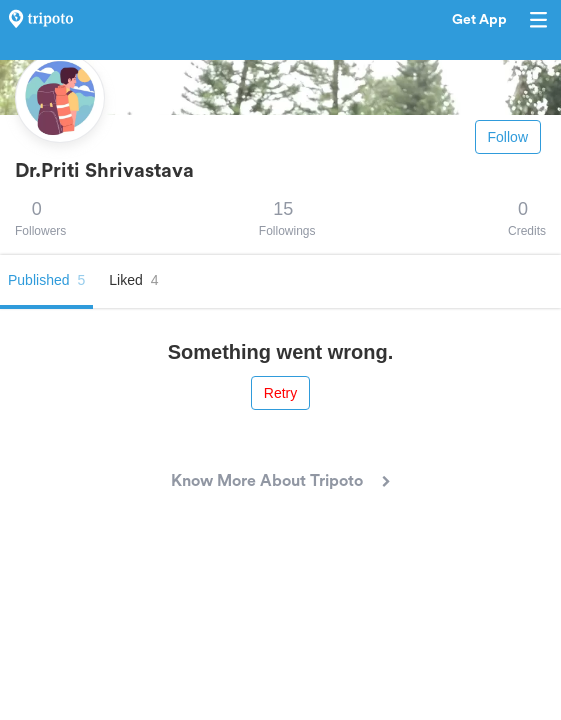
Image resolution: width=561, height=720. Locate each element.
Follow (508, 137)
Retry (280, 393)
